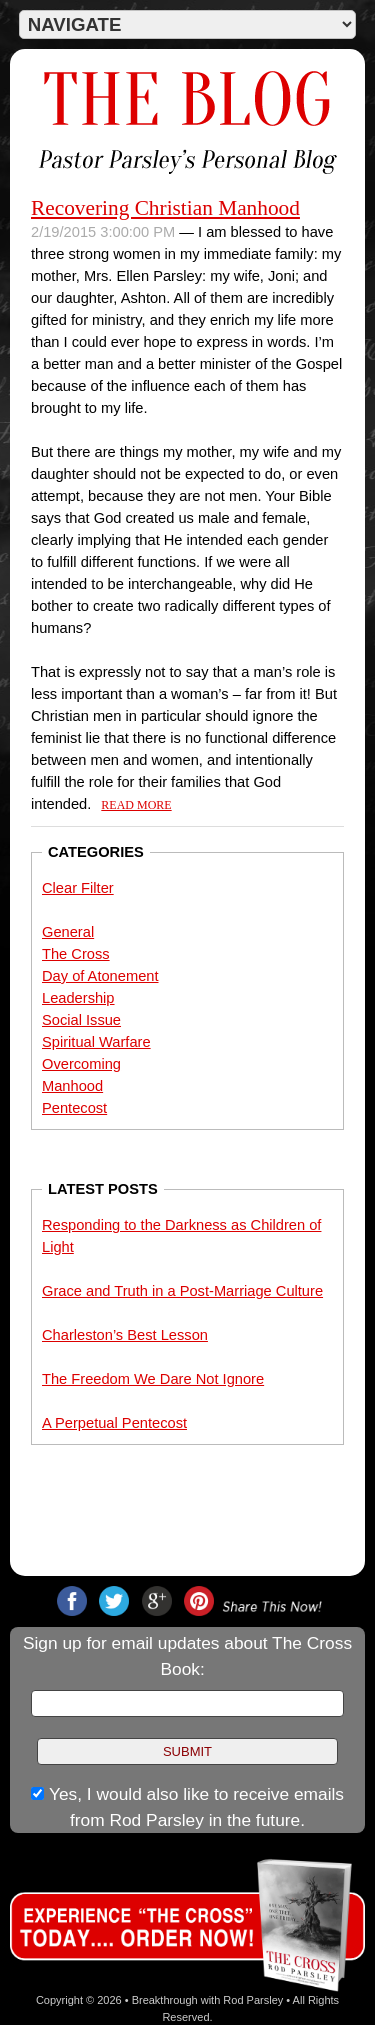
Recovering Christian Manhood (165, 208)
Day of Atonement (100, 976)
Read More (136, 805)
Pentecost (74, 1108)
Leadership (78, 998)
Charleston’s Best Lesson (125, 1335)
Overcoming (81, 1064)
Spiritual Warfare (96, 1042)
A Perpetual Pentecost (114, 1423)
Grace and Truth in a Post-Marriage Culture (182, 1291)
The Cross (76, 954)
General (68, 932)
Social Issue (81, 1020)
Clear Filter (78, 888)
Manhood (72, 1086)
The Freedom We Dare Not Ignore (153, 1379)
